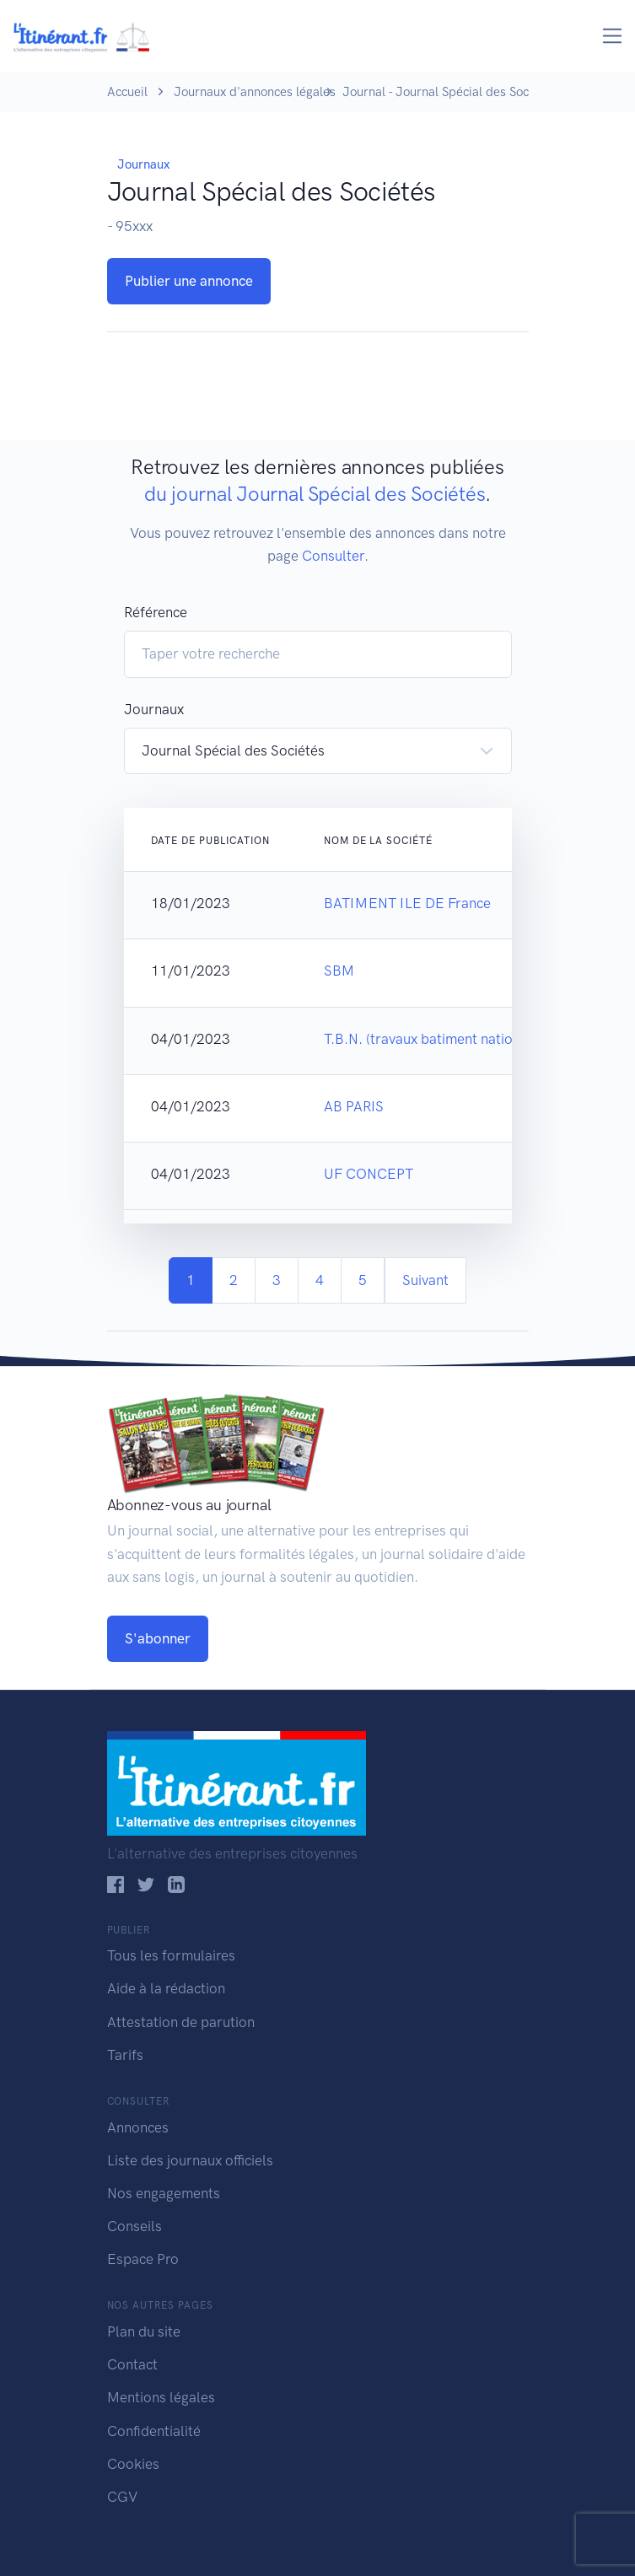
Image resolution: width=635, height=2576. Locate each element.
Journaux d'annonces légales (255, 91)
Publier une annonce (189, 280)
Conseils (134, 2226)
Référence (155, 612)
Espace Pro (143, 2259)
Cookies (133, 2463)
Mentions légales (161, 2397)
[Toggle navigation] (612, 35)
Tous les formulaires (171, 1955)
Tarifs (125, 2054)
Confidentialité (154, 2431)
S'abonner (158, 1638)
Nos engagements (163, 2193)
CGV (122, 2496)
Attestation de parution (181, 2022)
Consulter (333, 555)
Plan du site (143, 2331)
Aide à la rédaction (166, 1988)
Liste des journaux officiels (190, 2160)
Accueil (127, 91)
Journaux (143, 164)
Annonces (138, 2127)
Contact (132, 2364)
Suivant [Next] (425, 1280)
